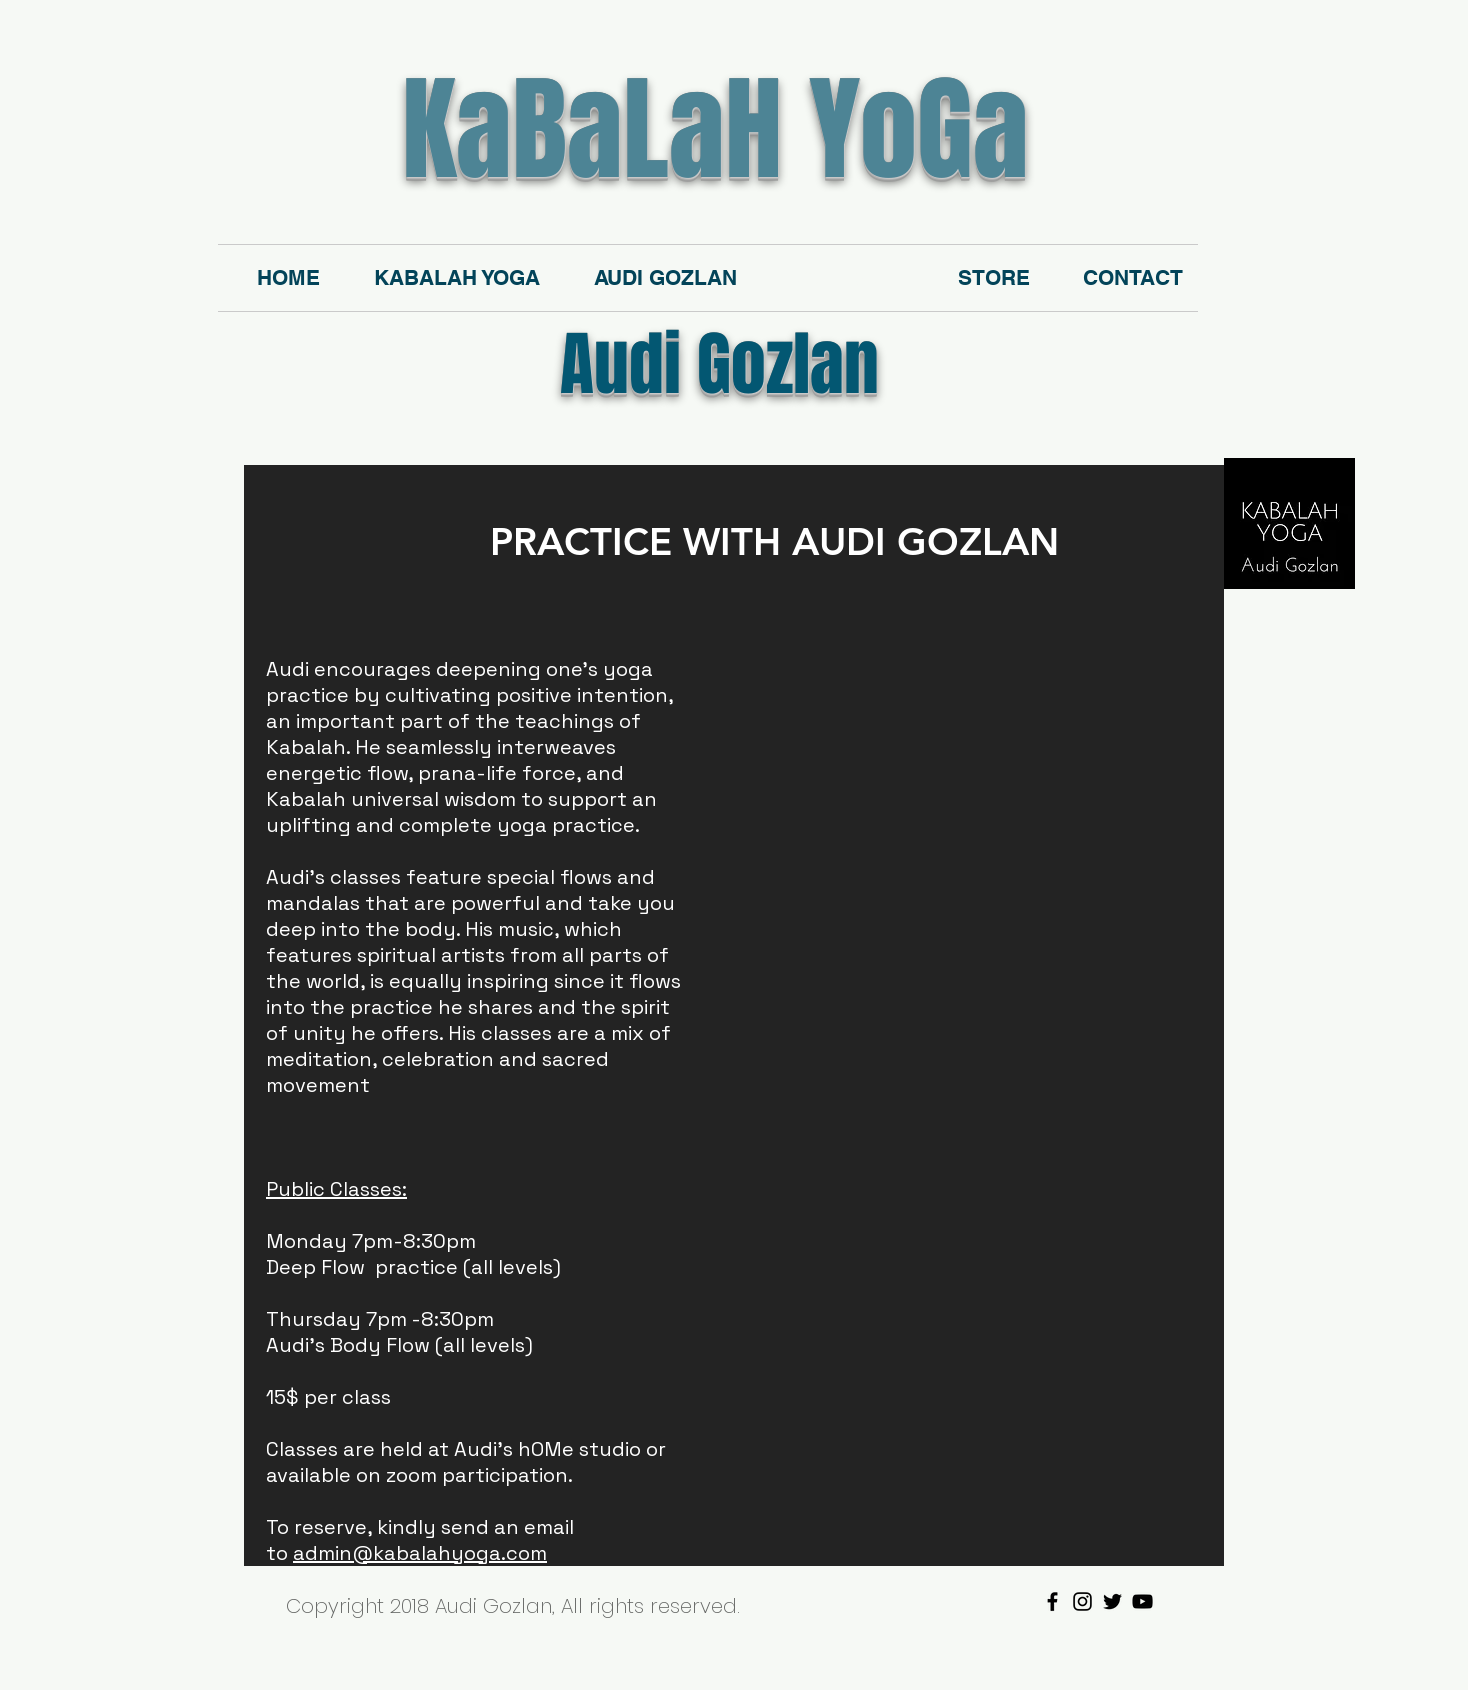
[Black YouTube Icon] (1142, 1601)
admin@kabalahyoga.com (420, 1553)
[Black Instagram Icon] (1082, 1601)
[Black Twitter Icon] (1112, 1601)
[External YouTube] (932, 797)
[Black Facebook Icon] (1052, 1601)
